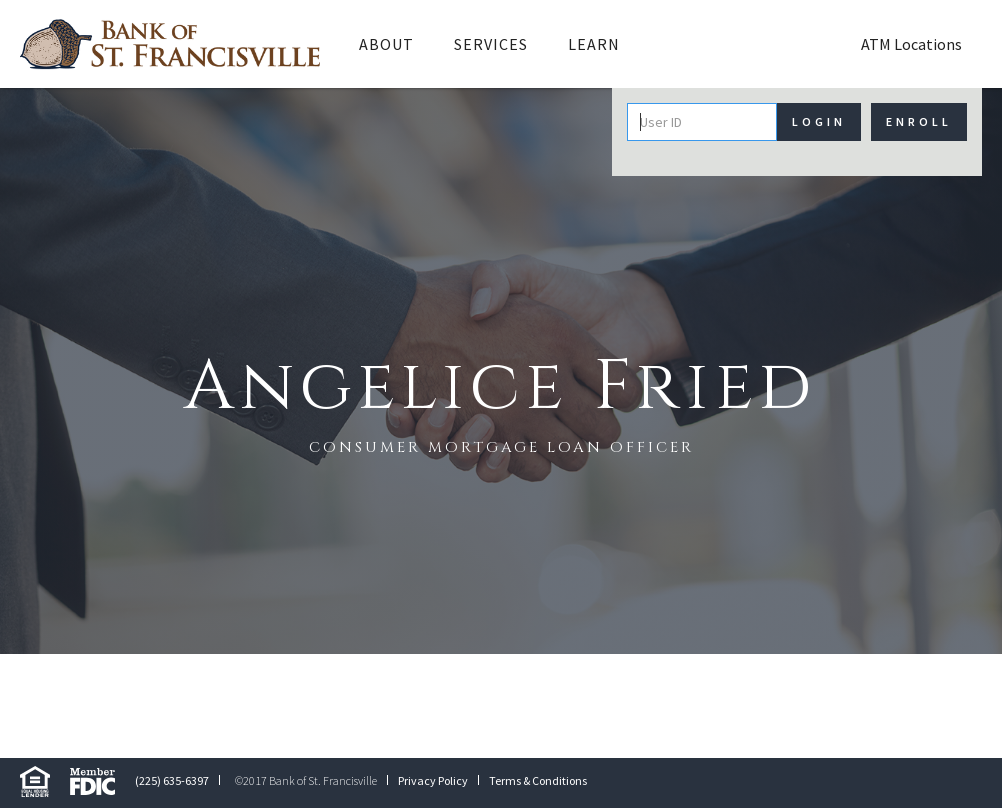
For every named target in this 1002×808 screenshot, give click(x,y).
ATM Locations (911, 44)
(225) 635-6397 (172, 780)
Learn (594, 44)
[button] (386, 44)
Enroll (919, 121)
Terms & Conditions (538, 780)
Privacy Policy (433, 780)
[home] (170, 44)
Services (491, 44)
